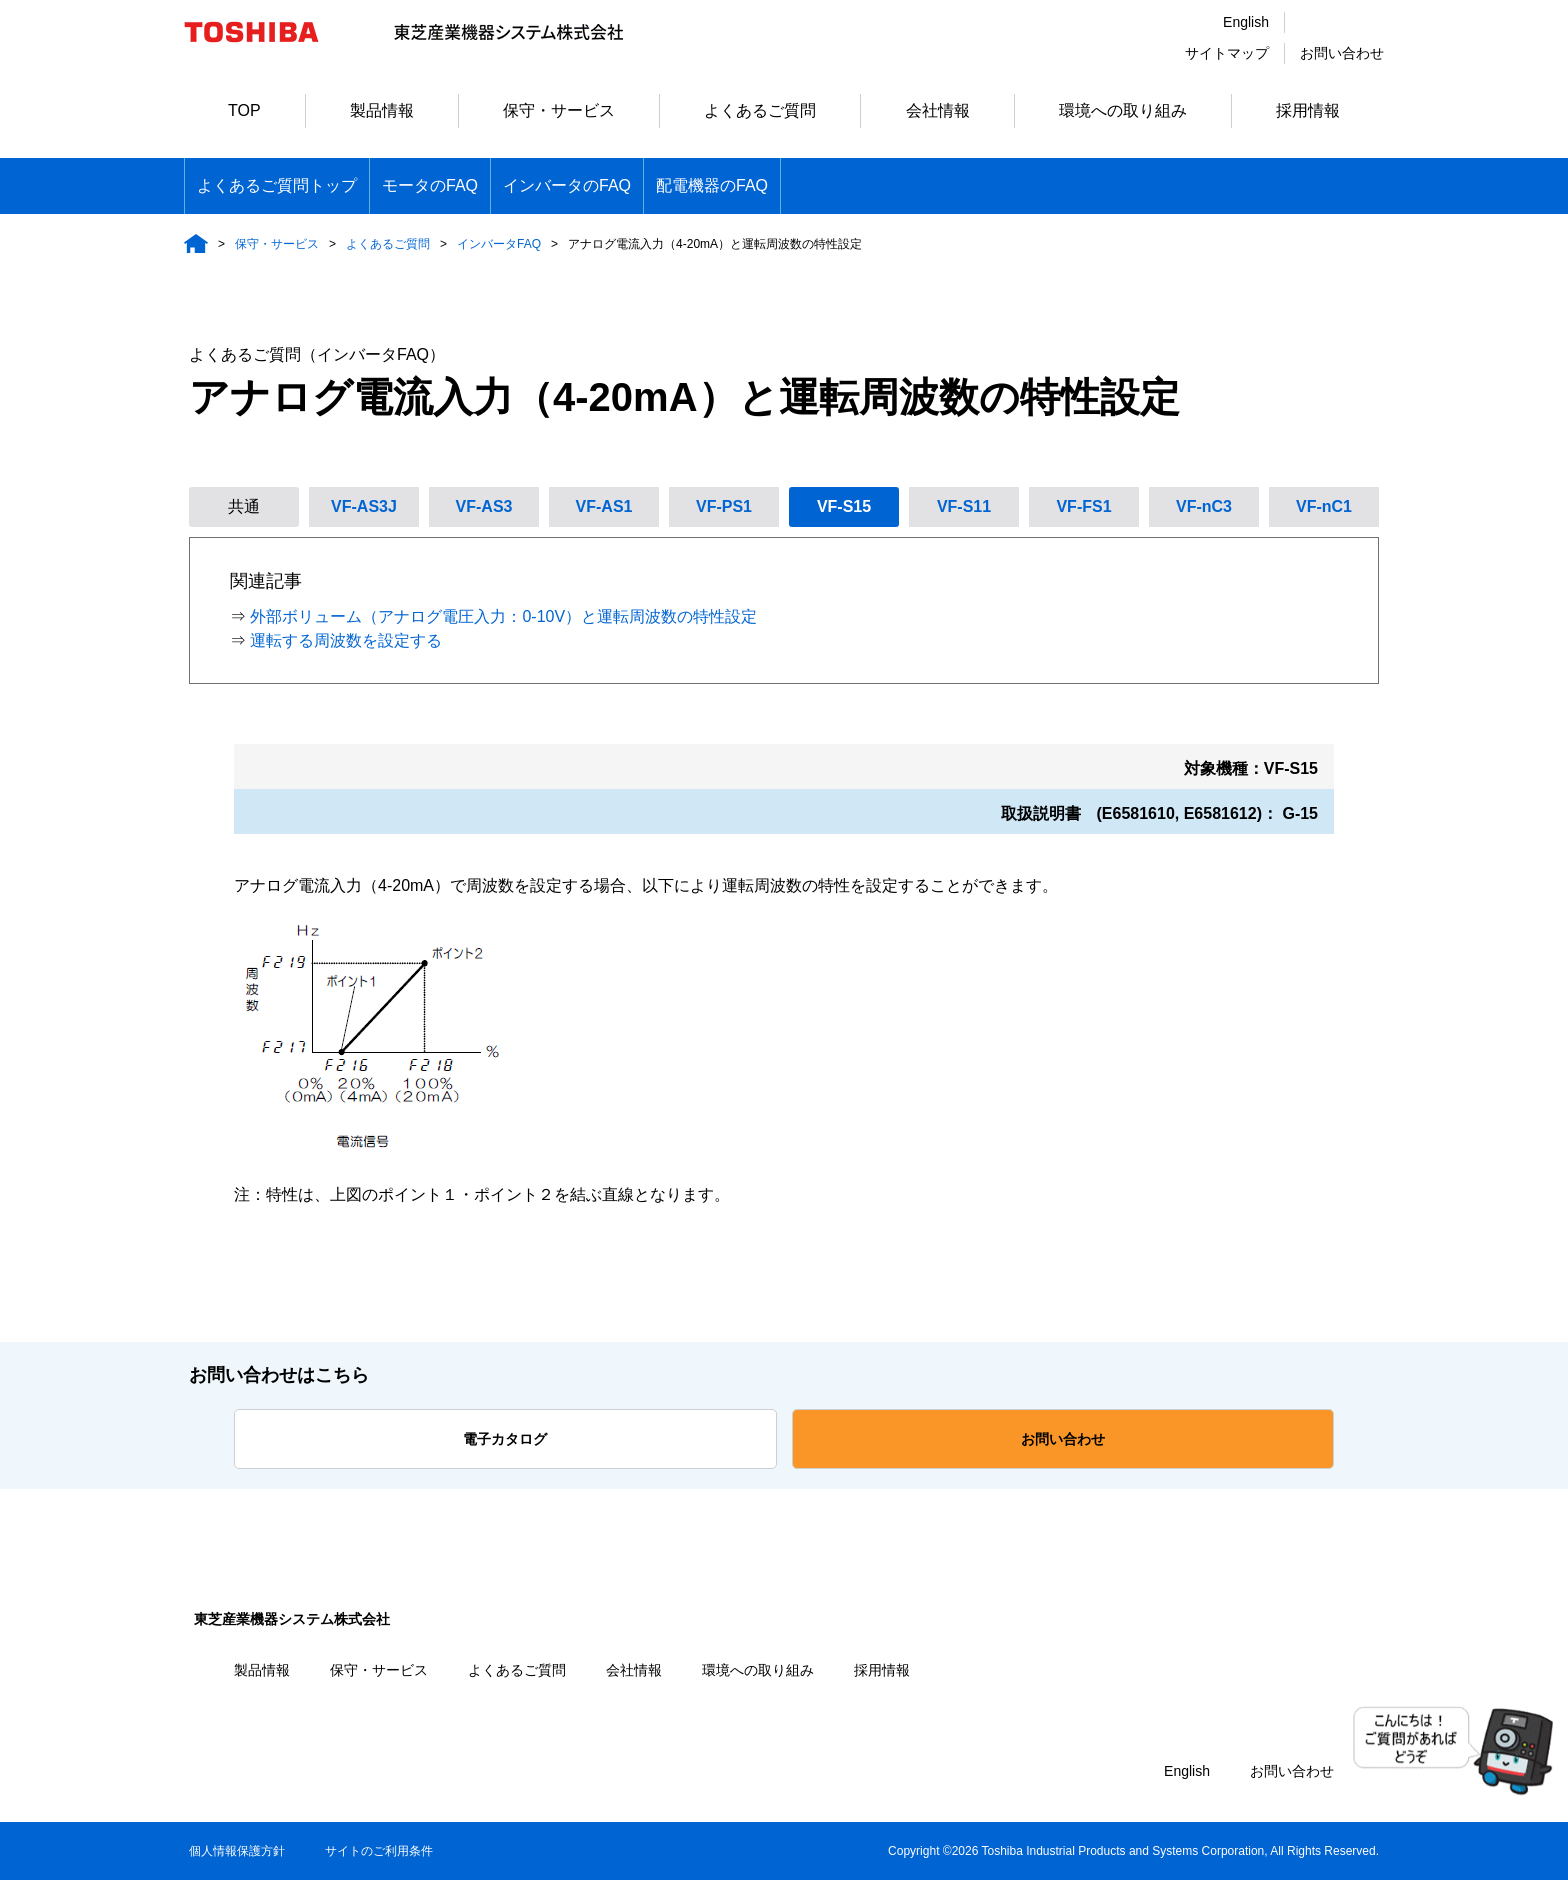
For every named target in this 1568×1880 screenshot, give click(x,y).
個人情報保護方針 (237, 1851)
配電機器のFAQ (712, 185)
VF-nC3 (1204, 506)
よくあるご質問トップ (277, 185)
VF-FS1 (1083, 506)
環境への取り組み (1123, 110)
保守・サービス (559, 110)
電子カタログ (505, 1439)
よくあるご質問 (760, 110)
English (1246, 22)
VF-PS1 (724, 506)
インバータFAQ (499, 244)
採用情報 (1308, 110)
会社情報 (938, 110)
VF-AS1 (604, 506)
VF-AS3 (484, 506)
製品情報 (382, 110)
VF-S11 (964, 506)
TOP (244, 110)
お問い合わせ (1342, 53)
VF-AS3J (364, 506)
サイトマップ (1227, 53)
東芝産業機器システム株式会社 (292, 1619)
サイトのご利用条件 (379, 1851)
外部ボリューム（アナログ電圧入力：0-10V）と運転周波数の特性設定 (503, 616)
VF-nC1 (1324, 506)
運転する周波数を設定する (346, 640)
